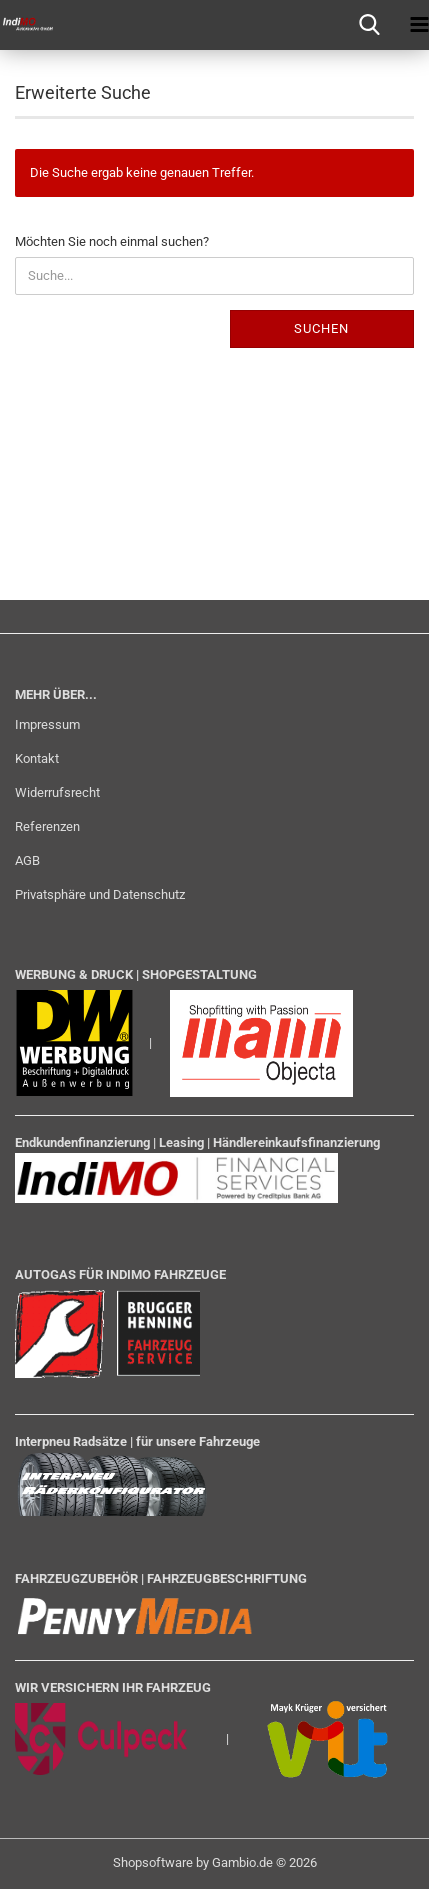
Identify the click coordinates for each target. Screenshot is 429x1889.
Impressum (47, 724)
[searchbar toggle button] (369, 25)
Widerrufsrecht (57, 792)
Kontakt (37, 758)
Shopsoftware (153, 1862)
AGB (27, 860)
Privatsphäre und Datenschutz (100, 894)
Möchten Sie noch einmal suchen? (112, 241)
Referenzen (47, 826)
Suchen (321, 328)
